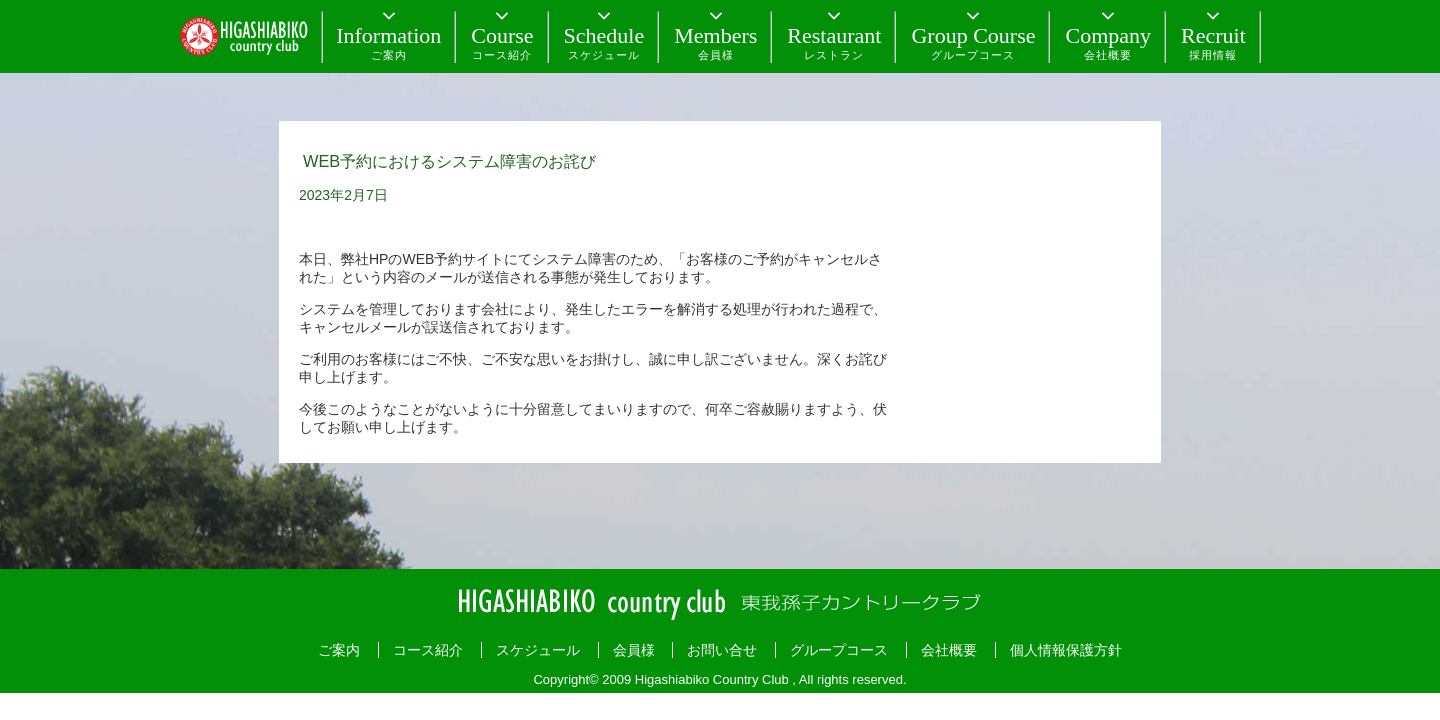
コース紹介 (428, 650)
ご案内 (339, 650)
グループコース (839, 650)
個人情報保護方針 (1066, 650)
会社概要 (949, 650)
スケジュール (538, 650)
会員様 (634, 650)
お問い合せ (722, 650)
